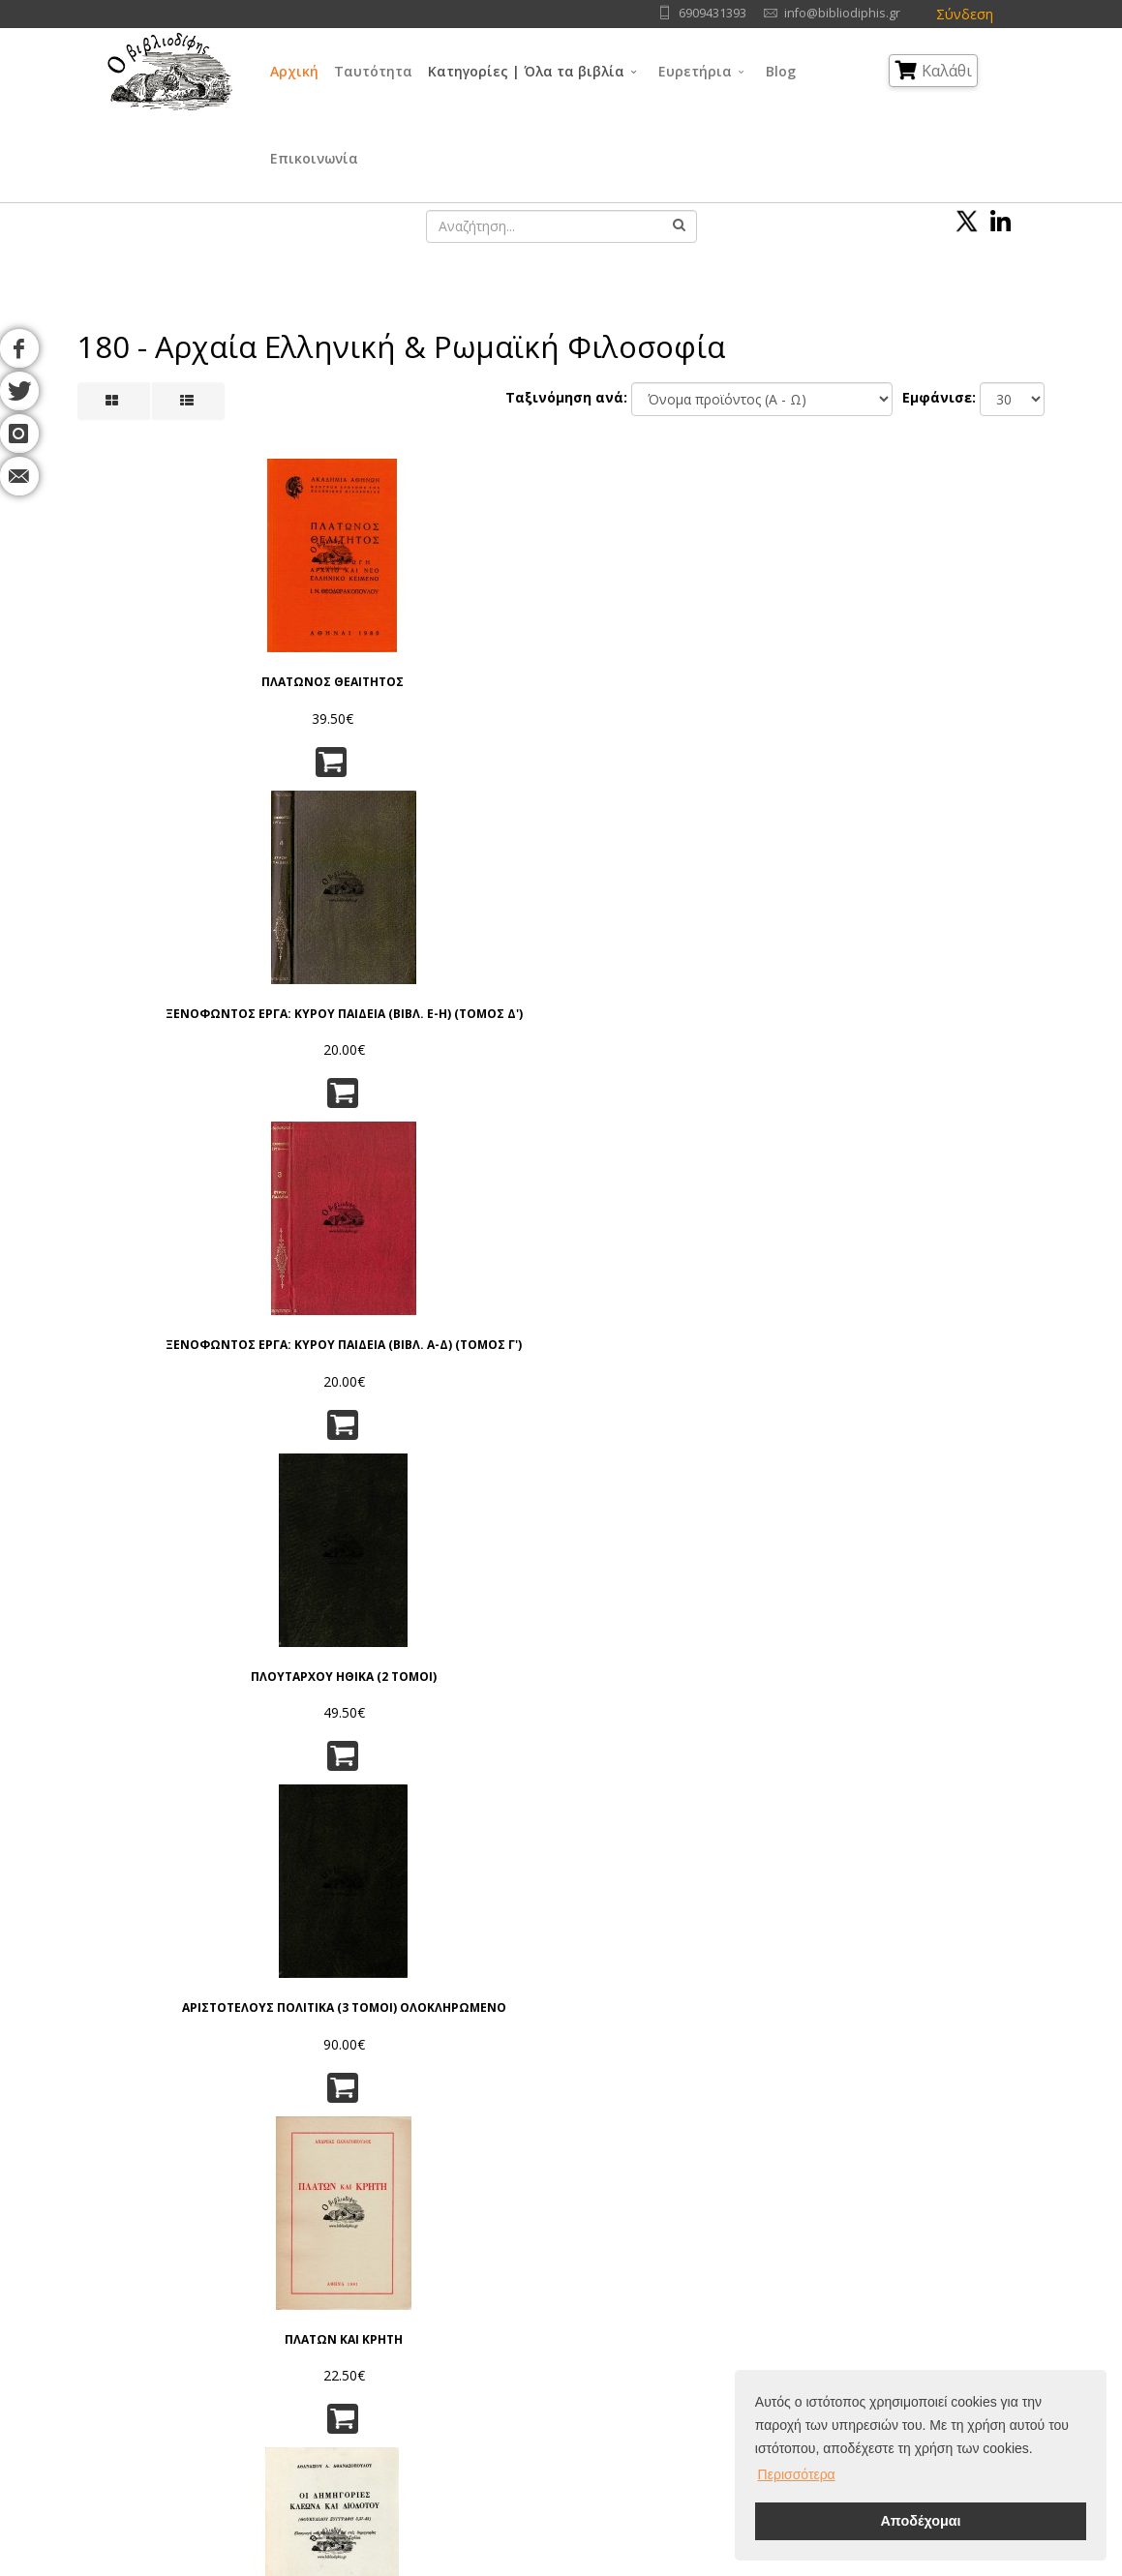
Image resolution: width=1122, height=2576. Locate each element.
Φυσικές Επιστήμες (698, 2260)
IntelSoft (782, 2565)
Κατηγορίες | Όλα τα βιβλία (526, 71)
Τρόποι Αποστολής (337, 2332)
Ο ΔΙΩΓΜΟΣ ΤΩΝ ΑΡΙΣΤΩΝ (314, 954)
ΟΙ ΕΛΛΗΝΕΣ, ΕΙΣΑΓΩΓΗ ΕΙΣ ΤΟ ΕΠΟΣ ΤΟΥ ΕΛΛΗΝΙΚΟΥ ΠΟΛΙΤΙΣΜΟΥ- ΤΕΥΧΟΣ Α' (478, 975)
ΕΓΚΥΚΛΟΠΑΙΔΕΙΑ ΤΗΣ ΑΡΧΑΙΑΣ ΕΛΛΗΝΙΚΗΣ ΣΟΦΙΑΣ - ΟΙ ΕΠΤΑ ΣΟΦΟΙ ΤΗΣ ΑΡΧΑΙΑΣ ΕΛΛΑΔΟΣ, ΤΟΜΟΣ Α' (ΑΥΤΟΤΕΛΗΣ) (478, 1640)
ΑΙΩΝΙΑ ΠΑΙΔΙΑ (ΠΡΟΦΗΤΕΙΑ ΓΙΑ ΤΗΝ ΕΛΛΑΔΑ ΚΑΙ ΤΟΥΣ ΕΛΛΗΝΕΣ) (479, 1302)
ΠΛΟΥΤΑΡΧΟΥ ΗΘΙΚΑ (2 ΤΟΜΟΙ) (643, 633)
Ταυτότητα (373, 71)
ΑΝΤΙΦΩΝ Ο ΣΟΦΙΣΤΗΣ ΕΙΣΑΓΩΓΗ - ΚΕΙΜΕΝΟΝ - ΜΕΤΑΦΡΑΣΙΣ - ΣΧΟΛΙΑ (314, 1308)
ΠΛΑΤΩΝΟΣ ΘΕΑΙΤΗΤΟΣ (149, 633)
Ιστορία (662, 2381)
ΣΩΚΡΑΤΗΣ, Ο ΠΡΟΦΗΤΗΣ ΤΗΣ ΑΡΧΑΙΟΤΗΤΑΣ (808, 1627)
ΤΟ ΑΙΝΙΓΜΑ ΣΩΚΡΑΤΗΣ (972, 1619)
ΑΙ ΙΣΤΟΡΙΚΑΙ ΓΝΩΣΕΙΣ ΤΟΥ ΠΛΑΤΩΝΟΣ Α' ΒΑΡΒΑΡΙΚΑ (313, 1634)
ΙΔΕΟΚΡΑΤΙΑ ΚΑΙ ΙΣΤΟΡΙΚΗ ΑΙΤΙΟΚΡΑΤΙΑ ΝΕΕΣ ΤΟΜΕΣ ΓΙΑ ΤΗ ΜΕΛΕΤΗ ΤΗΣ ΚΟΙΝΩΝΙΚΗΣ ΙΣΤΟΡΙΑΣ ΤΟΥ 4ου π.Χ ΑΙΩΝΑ (643, 1308)
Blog (781, 71)
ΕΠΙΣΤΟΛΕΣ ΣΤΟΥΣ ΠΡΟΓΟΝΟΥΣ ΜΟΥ (313, 1951)
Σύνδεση (964, 14)
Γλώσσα (664, 2236)
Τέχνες (660, 2332)
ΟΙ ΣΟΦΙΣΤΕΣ (808, 946)
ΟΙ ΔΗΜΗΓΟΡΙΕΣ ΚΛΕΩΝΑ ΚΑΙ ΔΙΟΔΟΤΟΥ (149, 961)
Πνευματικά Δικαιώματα (351, 2284)
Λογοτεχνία (675, 2357)
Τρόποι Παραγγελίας (342, 2308)
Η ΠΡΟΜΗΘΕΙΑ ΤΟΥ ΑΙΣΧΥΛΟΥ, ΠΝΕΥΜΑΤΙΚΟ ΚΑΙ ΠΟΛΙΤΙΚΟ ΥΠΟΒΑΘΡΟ (972, 975)
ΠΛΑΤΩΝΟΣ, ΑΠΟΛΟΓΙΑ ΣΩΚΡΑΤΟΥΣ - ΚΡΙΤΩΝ (149, 1966)
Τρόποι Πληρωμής (334, 2357)
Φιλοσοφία (547, 2284)
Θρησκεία (542, 2308)
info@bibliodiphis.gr (842, 13)
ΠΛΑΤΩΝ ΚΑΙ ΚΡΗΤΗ (973, 626)
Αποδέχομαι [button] (920, 2521)
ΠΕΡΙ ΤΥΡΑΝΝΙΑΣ (808, 1279)
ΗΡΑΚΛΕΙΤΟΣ (149, 1612)
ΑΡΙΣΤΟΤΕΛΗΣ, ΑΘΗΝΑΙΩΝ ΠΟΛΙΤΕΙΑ (972, 1294)
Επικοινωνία (314, 158)
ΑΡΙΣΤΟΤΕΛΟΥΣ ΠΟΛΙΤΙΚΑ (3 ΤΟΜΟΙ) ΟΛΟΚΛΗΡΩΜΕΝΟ (808, 641)
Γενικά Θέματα (557, 2260)
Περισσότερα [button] (796, 2474)
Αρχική (294, 71)
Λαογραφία (547, 2381)
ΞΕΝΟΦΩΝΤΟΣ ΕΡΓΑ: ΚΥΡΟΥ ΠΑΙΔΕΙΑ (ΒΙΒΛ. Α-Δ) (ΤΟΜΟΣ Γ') (478, 648)
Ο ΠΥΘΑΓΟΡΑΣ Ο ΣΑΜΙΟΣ (642, 954)
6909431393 (712, 13)
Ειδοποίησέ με (315, 2041)
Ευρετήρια (695, 71)
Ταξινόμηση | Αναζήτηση (356, 2381)
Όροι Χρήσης (322, 2236)
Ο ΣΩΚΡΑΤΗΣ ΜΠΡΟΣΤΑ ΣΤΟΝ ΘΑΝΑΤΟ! (643, 1627)
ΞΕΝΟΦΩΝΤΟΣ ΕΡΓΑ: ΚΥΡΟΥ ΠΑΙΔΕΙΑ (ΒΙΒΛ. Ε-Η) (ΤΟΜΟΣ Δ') (314, 648)
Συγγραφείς (159, 2284)
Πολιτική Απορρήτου (342, 2260)
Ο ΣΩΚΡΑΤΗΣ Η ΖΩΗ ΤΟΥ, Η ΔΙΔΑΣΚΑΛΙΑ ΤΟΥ (149, 1294)
